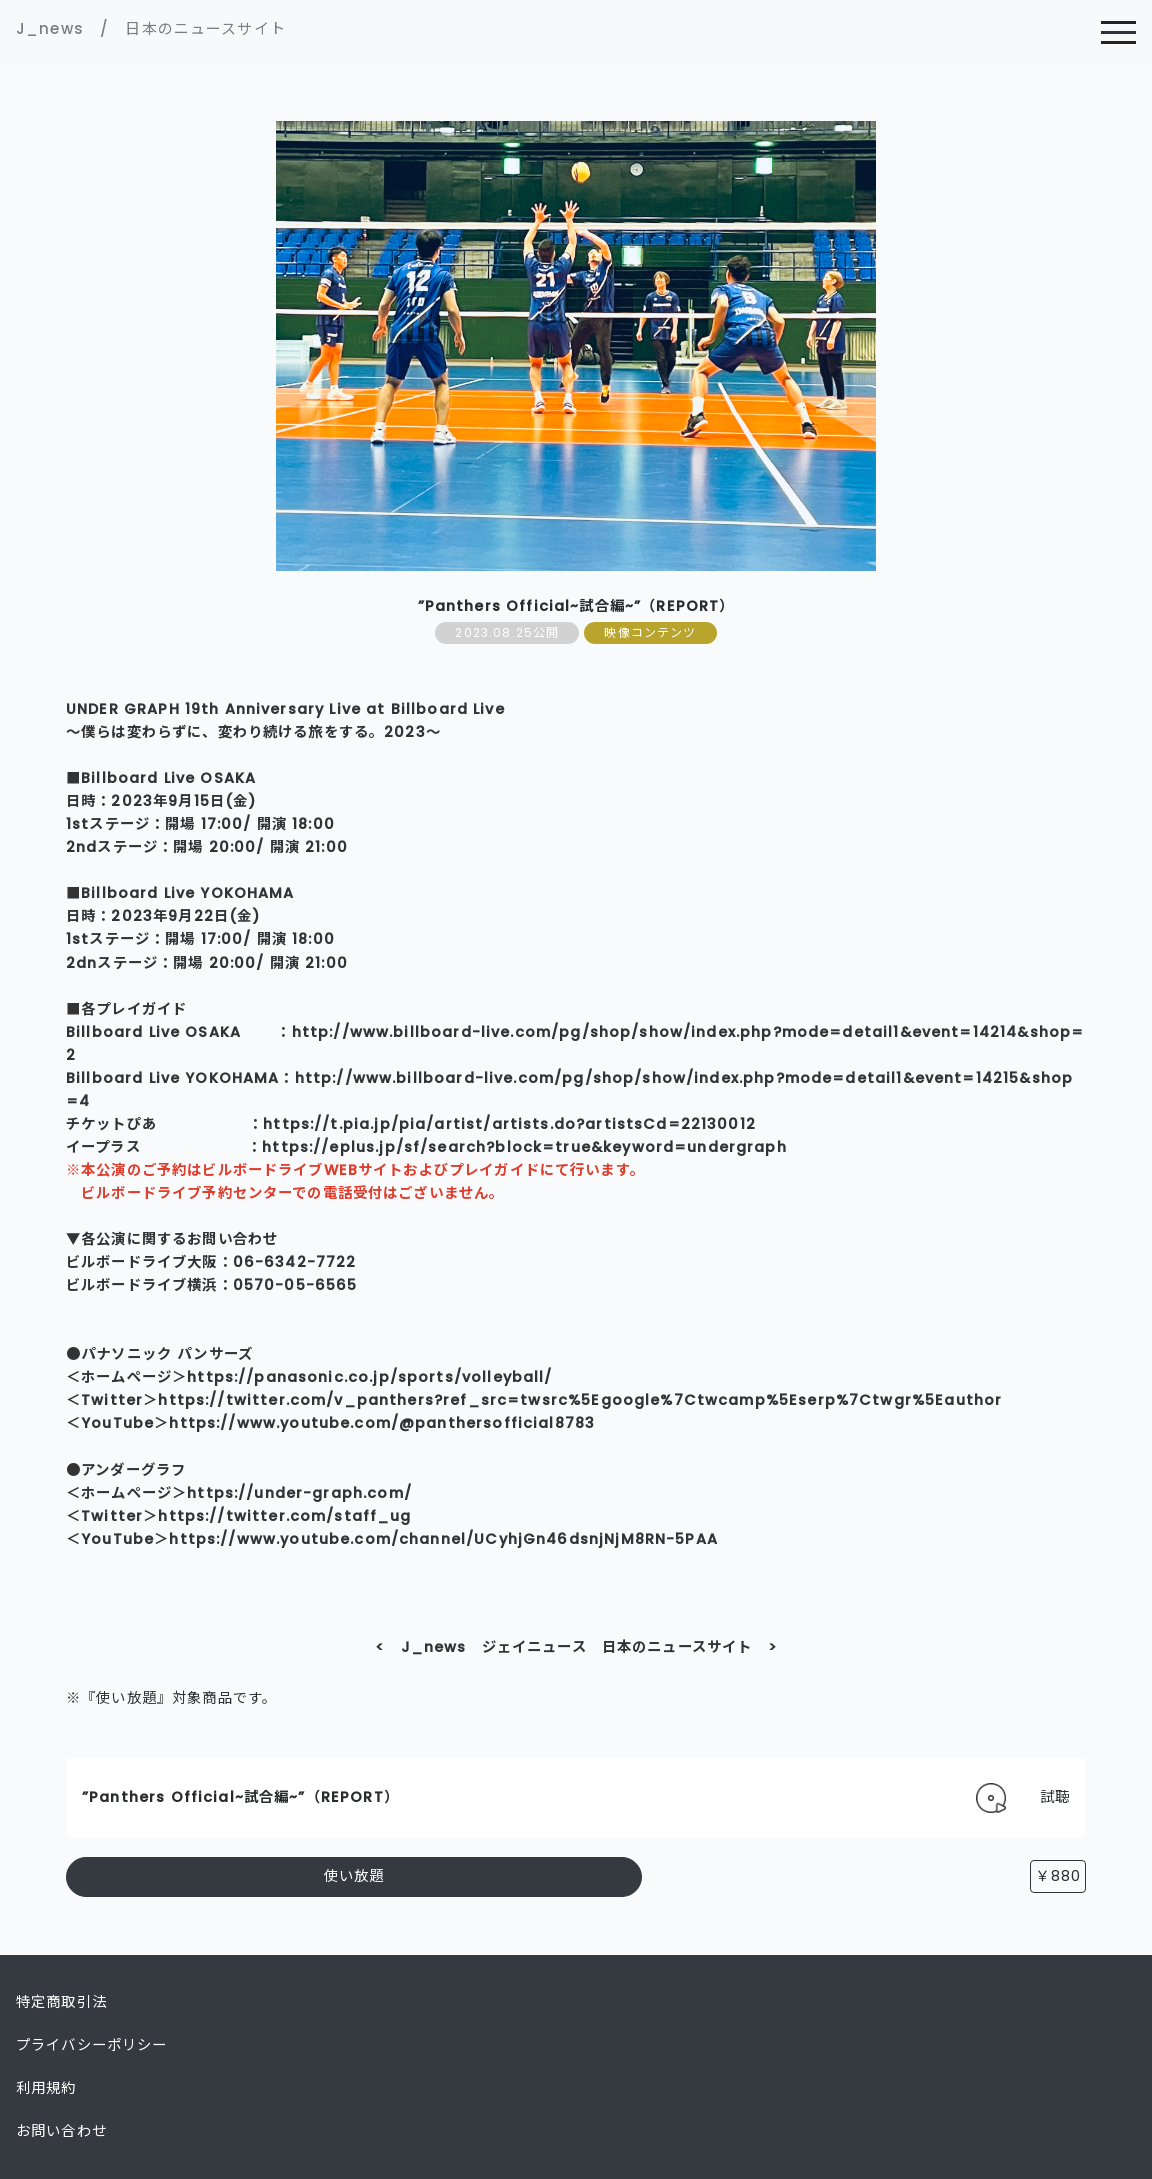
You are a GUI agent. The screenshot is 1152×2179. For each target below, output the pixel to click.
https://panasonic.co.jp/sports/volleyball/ (369, 1377)
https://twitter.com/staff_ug (284, 1516)
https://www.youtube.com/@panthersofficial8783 (382, 1423)
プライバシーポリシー (92, 2045)
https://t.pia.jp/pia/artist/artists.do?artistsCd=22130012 (509, 1124)
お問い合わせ (61, 2131)
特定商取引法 (61, 2002)
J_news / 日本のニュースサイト (151, 28)
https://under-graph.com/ (299, 1493)
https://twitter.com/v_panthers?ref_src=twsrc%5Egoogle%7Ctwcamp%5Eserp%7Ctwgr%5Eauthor (580, 1400)
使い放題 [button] (354, 1876)
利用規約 (46, 2088)
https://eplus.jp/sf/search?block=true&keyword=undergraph (524, 1147)
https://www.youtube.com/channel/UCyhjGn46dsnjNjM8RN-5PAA (443, 1539)
